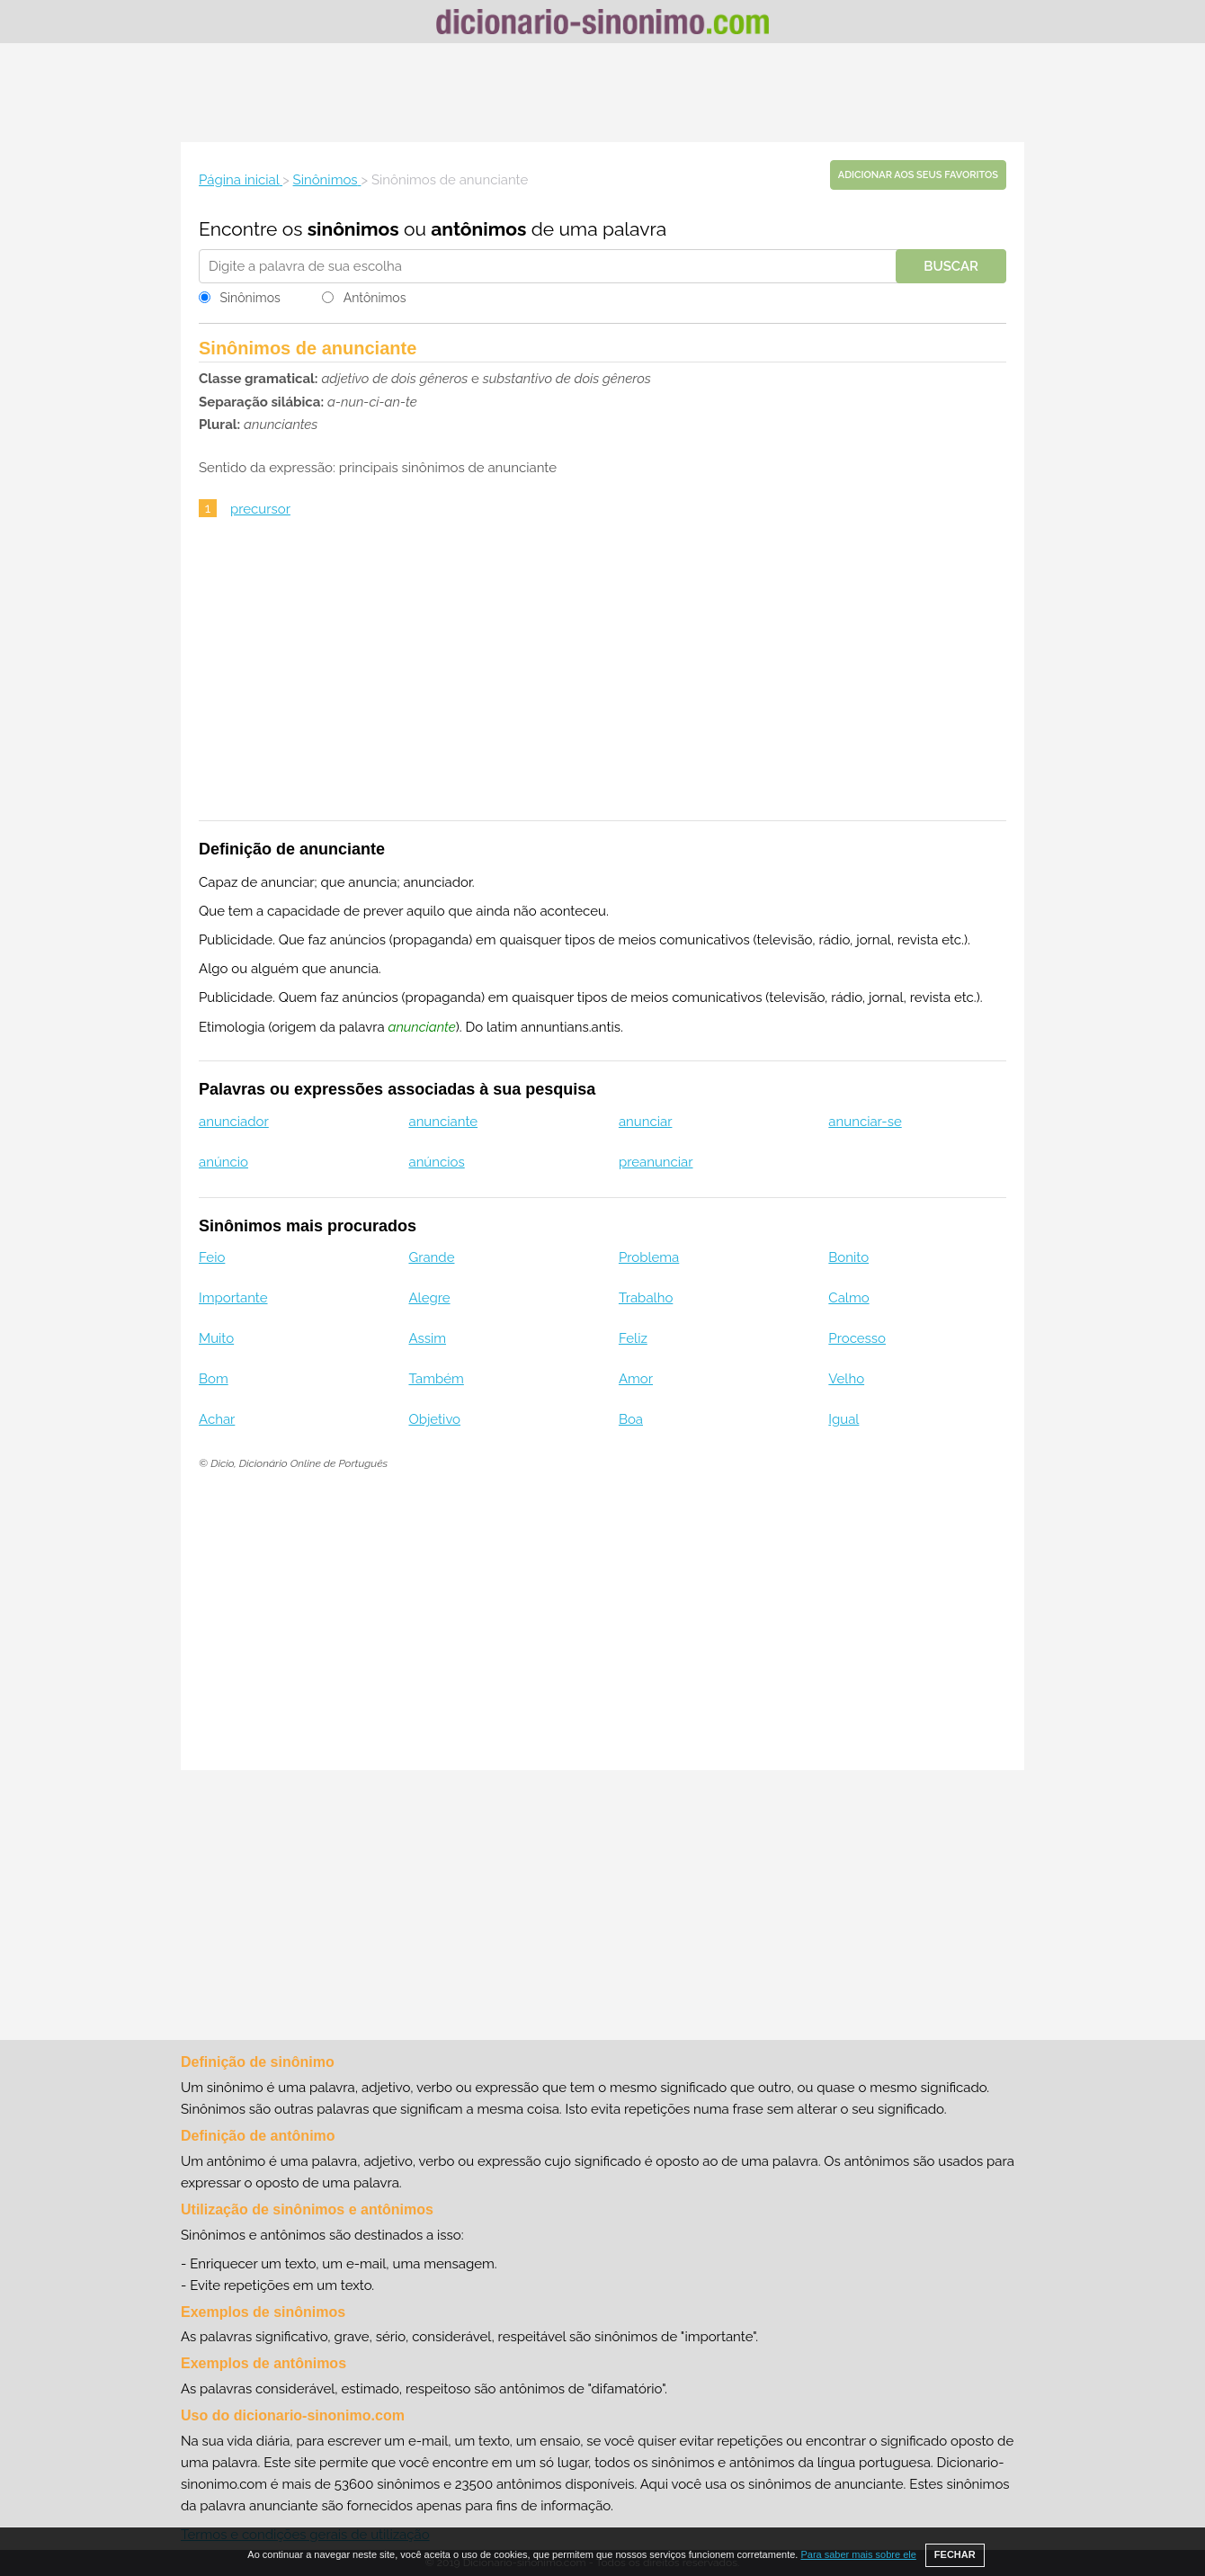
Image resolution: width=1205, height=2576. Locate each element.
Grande (431, 1257)
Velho (846, 1379)
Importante (233, 1298)
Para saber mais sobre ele (857, 2554)
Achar (217, 1419)
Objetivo (434, 1419)
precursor (260, 509)
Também (435, 1379)
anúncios (436, 1162)
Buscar (951, 266)
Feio (212, 1257)
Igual (843, 1419)
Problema (649, 1257)
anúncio (223, 1162)
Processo (857, 1338)
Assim (427, 1338)
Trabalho (646, 1298)
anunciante (443, 1122)
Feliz (633, 1338)
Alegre (429, 1298)
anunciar (646, 1122)
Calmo (848, 1298)
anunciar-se (864, 1122)
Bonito (848, 1257)
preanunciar (656, 1162)
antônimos (478, 229)
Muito (216, 1338)
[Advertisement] (602, 92)
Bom (213, 1379)
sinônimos (353, 229)
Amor (636, 1379)
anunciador (234, 1122)
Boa (631, 1419)
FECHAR (955, 2554)
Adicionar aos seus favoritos (918, 175)
